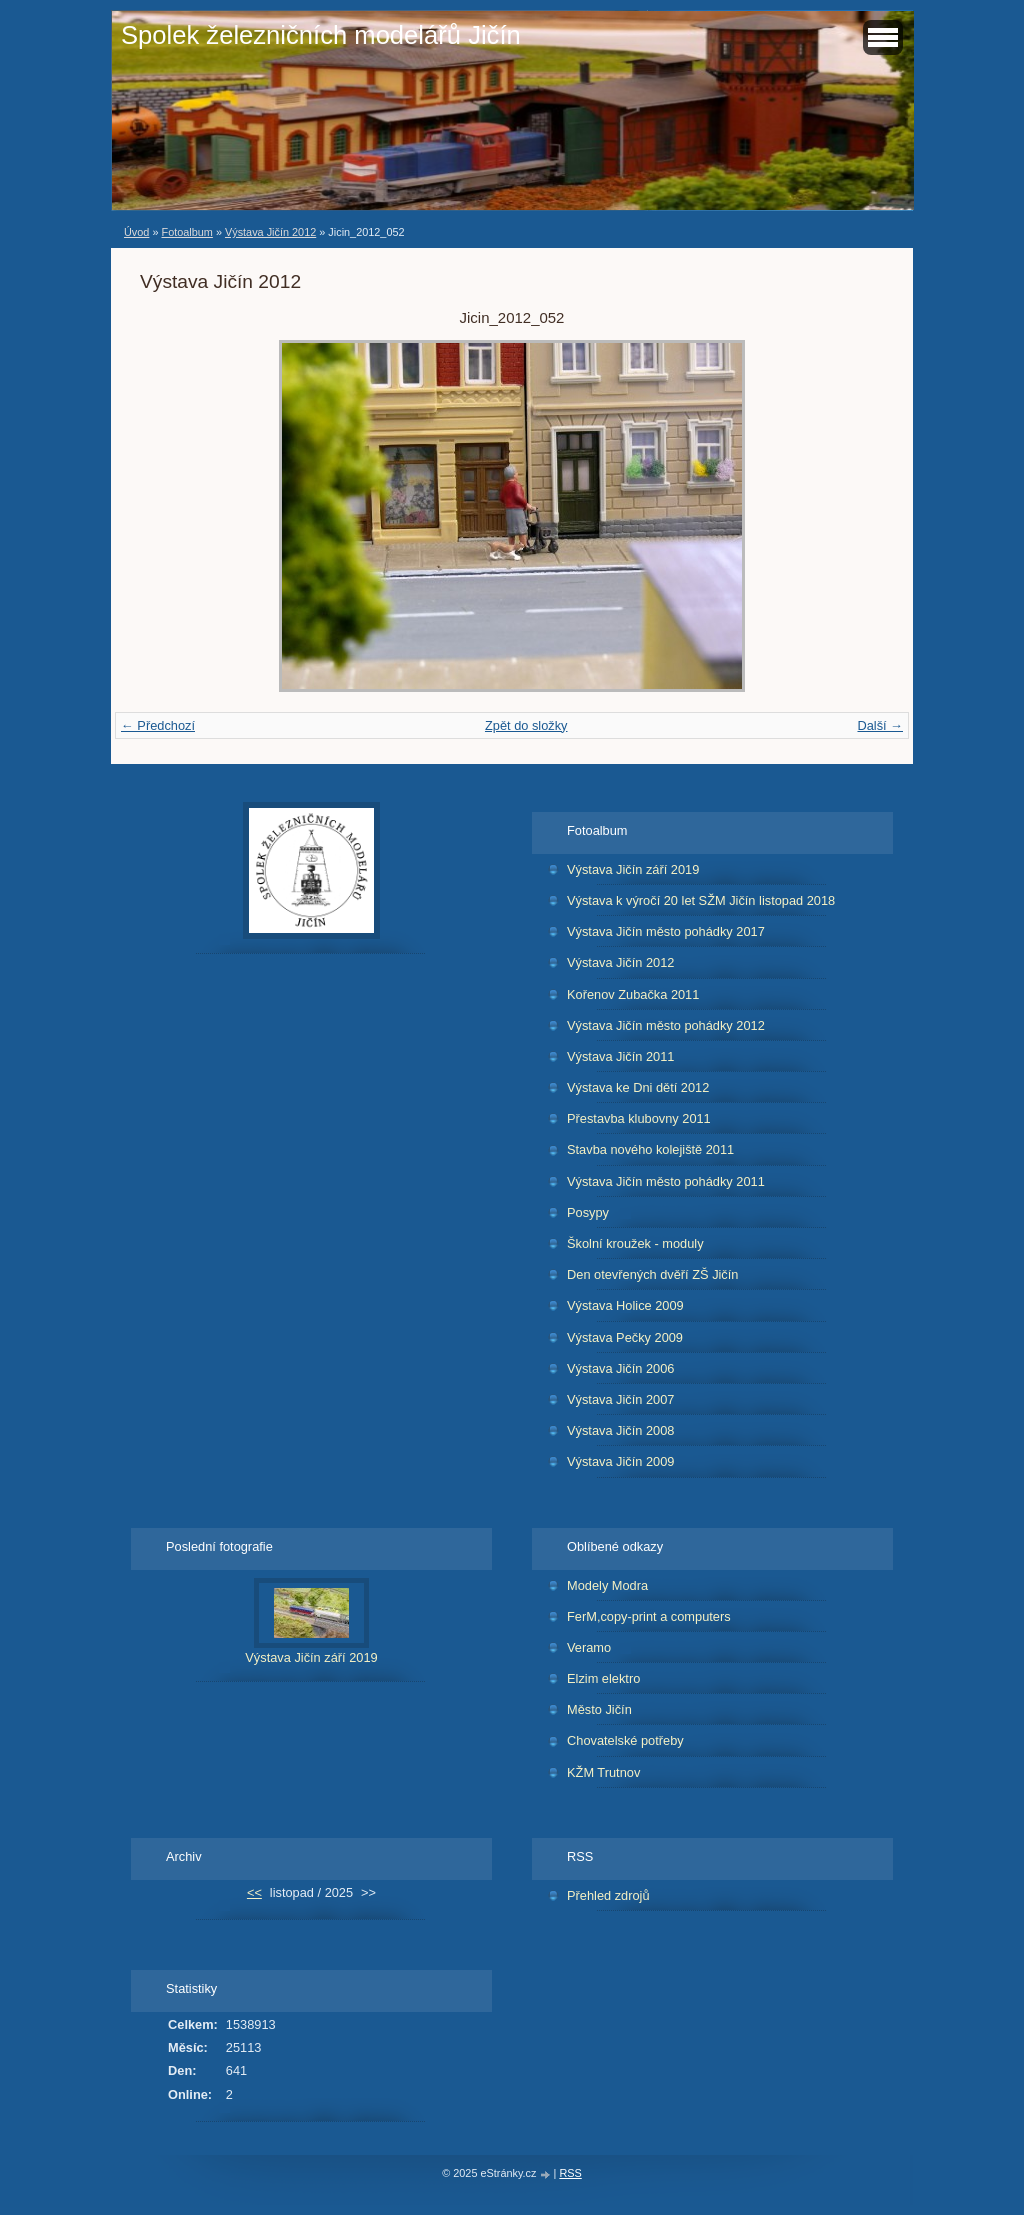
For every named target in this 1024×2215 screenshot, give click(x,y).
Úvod (136, 232)
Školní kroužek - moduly (635, 1243)
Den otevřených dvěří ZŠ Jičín (652, 1274)
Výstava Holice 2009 (625, 1305)
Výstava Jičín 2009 (620, 1461)
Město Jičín (599, 1709)
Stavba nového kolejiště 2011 (650, 1149)
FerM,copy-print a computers (649, 1616)
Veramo (589, 1647)
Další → (880, 725)
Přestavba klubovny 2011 (639, 1118)
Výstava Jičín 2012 (270, 232)
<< (254, 1892)
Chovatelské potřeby (625, 1740)
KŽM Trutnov (603, 1772)
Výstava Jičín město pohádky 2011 (666, 1181)
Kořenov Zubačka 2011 (633, 994)
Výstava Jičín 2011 (620, 1056)
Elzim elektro (603, 1678)
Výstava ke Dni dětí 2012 (638, 1087)
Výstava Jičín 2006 (620, 1368)
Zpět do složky (526, 725)
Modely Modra (607, 1585)
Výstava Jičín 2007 (620, 1399)
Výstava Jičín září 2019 (633, 869)
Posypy (588, 1212)
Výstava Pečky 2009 (625, 1337)
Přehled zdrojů (608, 1895)
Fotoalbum (186, 232)
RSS (570, 2173)
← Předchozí (158, 725)
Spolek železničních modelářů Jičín (321, 35)
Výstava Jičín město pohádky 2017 (666, 931)
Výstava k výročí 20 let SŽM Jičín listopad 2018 (701, 900)
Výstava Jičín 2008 (620, 1430)
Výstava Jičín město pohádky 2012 (666, 1025)
